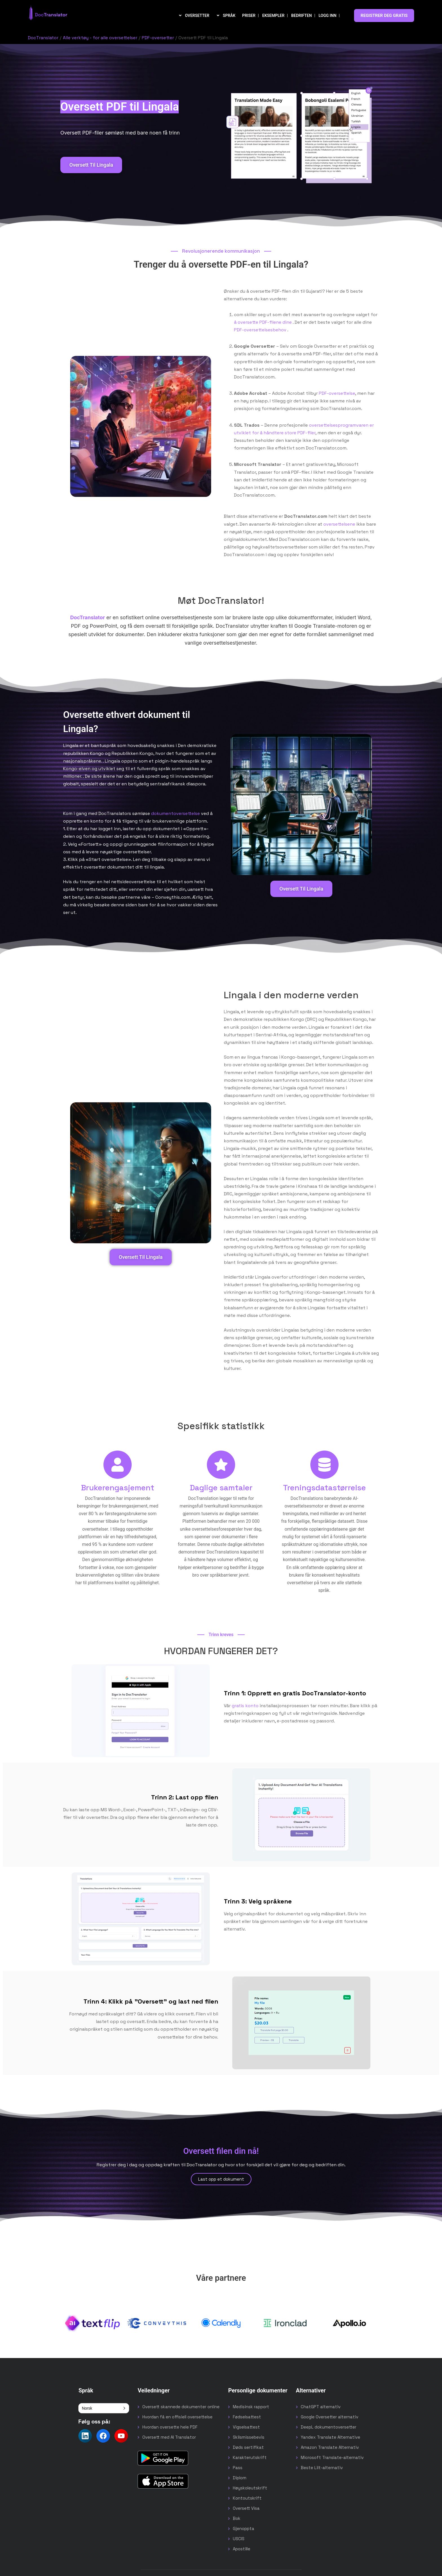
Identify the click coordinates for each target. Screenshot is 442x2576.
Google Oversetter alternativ (329, 2416)
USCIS (238, 2538)
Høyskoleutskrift (250, 2488)
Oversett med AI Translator (169, 2437)
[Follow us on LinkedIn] (85, 2436)
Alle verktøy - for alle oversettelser (100, 38)
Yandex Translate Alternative (330, 2437)
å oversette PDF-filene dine (263, 322)
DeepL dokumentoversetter (328, 2427)
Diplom (239, 2477)
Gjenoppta (243, 2528)
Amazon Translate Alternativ (330, 2447)
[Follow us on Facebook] (103, 2436)
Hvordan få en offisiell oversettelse (177, 2416)
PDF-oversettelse (337, 393)
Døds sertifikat (248, 2447)
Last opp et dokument (221, 2179)
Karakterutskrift (250, 2457)
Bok (236, 2518)
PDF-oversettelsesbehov (260, 330)
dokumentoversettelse (175, 813)
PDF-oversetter (158, 38)
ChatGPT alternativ (321, 2406)
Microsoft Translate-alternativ (332, 2457)
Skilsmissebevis (248, 2437)
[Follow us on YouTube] (121, 2436)
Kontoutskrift (247, 2498)
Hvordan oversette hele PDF (170, 2427)
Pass (237, 2467)
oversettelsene (339, 524)
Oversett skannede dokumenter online (181, 2406)
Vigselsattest (246, 2427)
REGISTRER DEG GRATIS (384, 15)
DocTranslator (43, 38)
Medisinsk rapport (251, 2406)
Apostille (241, 2548)
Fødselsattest (247, 2416)
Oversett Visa (246, 2508)
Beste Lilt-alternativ (322, 2467)
